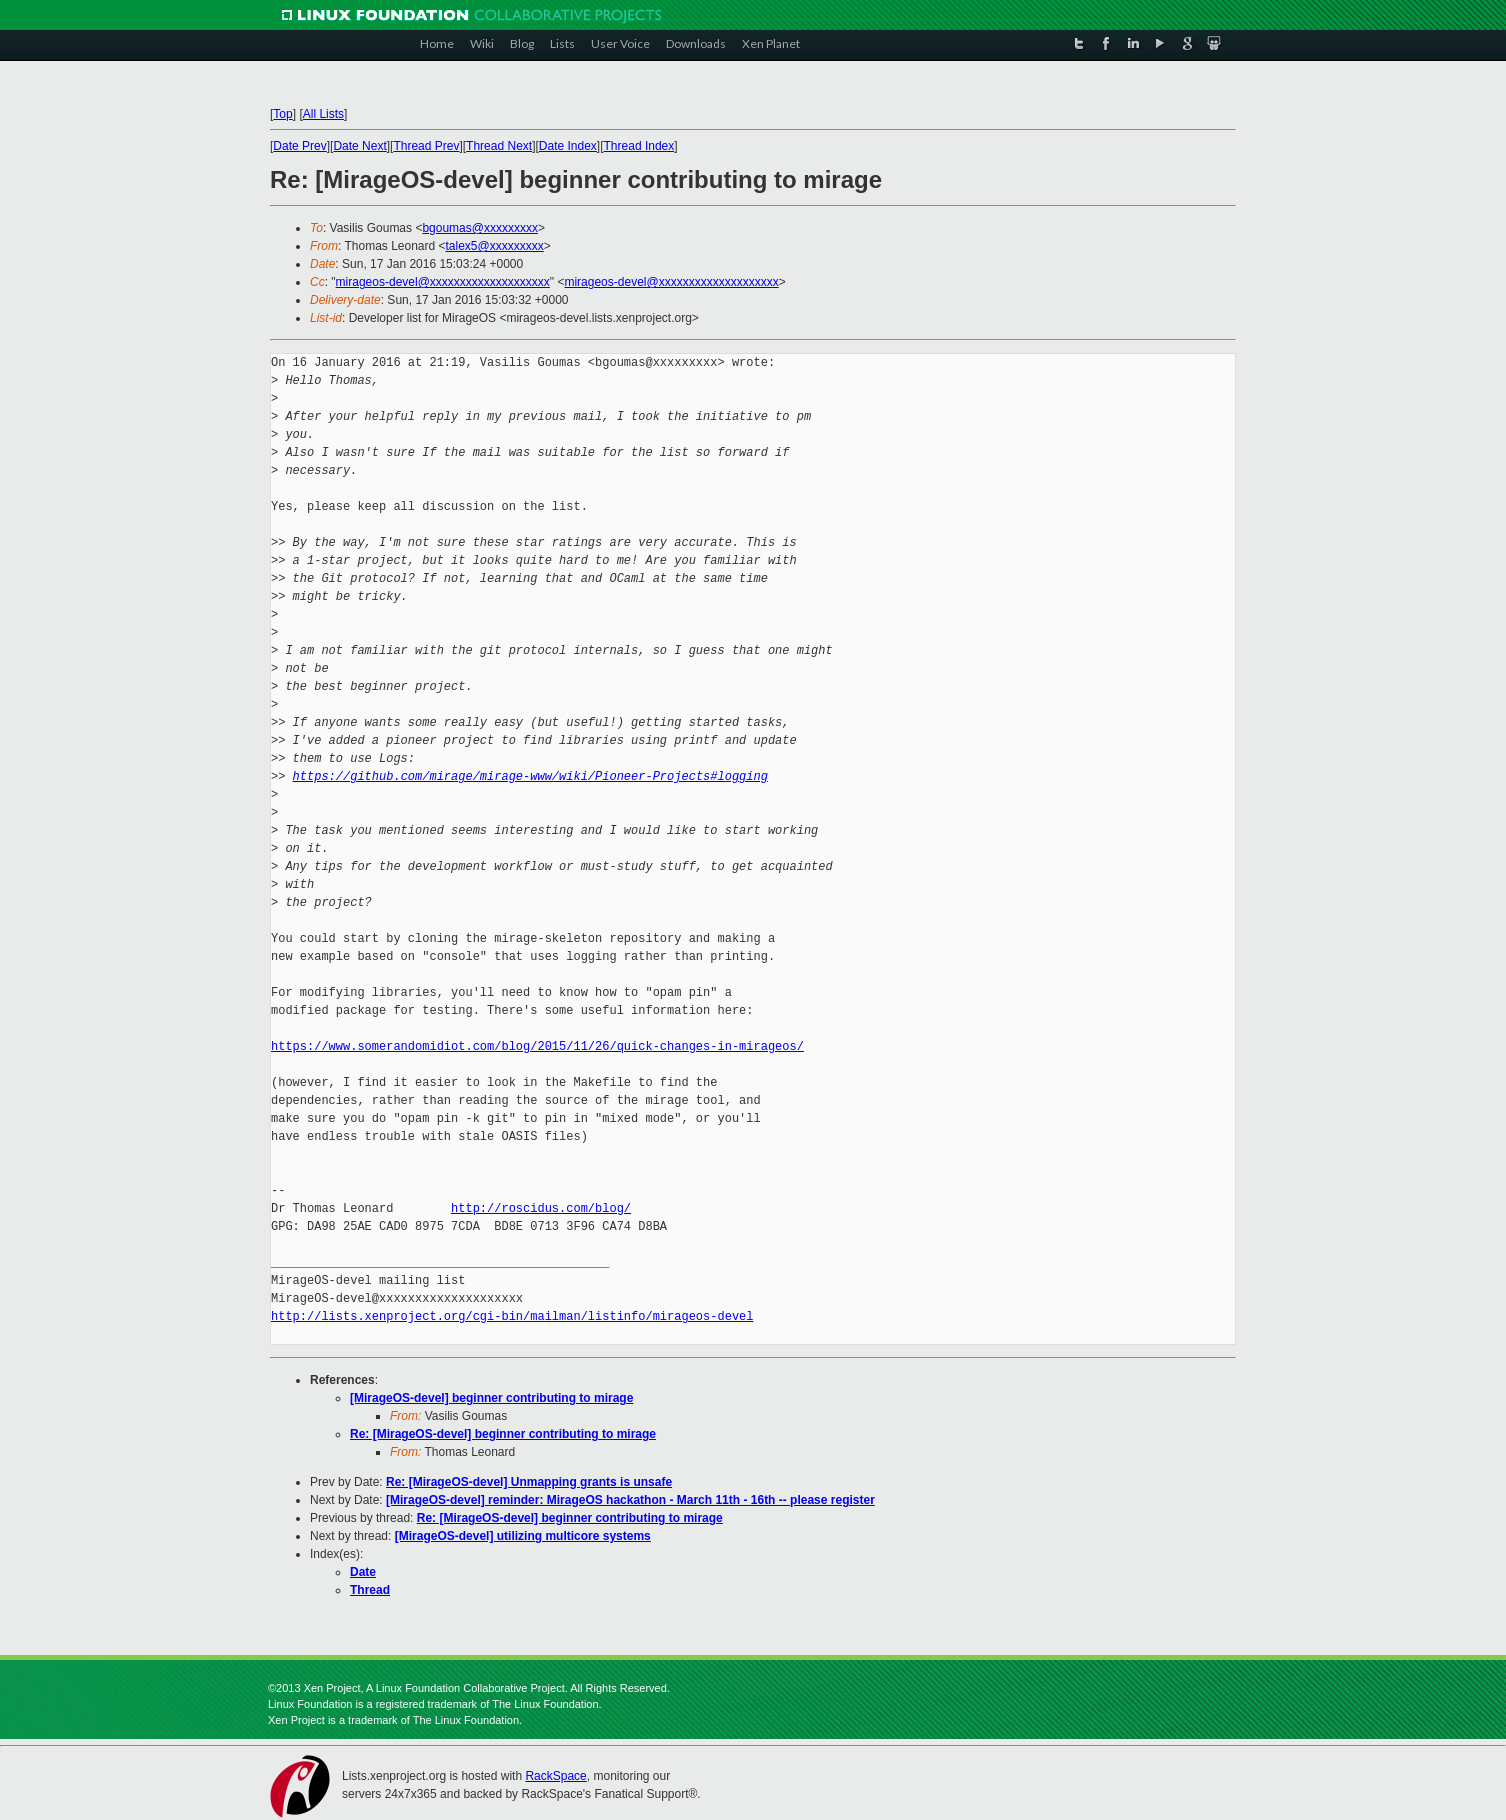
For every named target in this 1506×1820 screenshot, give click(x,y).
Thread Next (499, 146)
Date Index (568, 146)
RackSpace (555, 1776)
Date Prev (299, 146)
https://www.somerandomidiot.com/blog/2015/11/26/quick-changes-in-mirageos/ (537, 1046)
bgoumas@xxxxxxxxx (480, 228)
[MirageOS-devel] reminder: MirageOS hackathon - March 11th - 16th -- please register (630, 1500)
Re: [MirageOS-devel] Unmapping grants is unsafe (529, 1482)
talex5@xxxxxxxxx (495, 246)
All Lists (323, 114)
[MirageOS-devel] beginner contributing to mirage (491, 1398)
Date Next (359, 146)
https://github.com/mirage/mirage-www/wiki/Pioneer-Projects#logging (530, 776)
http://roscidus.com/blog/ (541, 1208)
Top (282, 114)
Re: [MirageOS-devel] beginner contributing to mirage (503, 1434)
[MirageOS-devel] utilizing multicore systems (523, 1536)
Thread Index (639, 146)
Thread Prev (426, 146)
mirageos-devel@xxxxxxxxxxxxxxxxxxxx (443, 282)
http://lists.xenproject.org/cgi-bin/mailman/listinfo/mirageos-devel (512, 1316)
